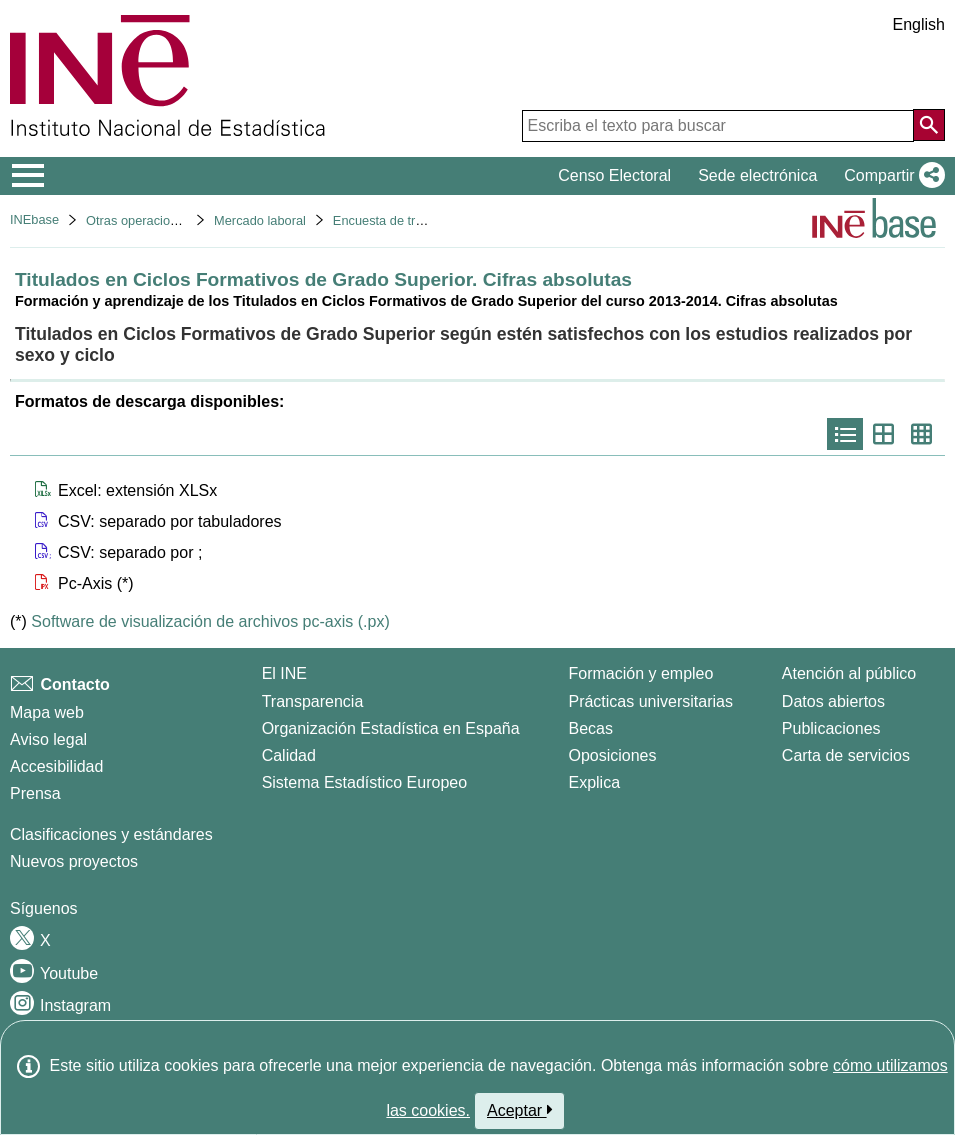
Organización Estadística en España (391, 728)
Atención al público (849, 673)
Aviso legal (48, 739)
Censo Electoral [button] (614, 175)
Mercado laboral (260, 220)
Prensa (35, 793)
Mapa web (47, 712)
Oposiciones (612, 755)
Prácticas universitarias (650, 701)
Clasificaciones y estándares (111, 834)
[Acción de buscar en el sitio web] (929, 125)
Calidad (289, 755)
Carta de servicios (846, 755)
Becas (590, 728)
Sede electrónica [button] (757, 175)
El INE (284, 673)
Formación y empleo (640, 673)
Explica (594, 782)
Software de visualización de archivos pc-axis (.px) (210, 621)
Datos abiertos (833, 701)
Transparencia (313, 701)
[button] (890, 176)
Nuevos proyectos (74, 861)
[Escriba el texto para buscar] (718, 126)
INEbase (34, 219)
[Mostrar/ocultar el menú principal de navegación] (28, 176)
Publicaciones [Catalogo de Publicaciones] (831, 728)
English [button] (919, 24)
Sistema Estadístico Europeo (364, 782)
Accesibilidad (56, 766)
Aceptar (519, 1110)
